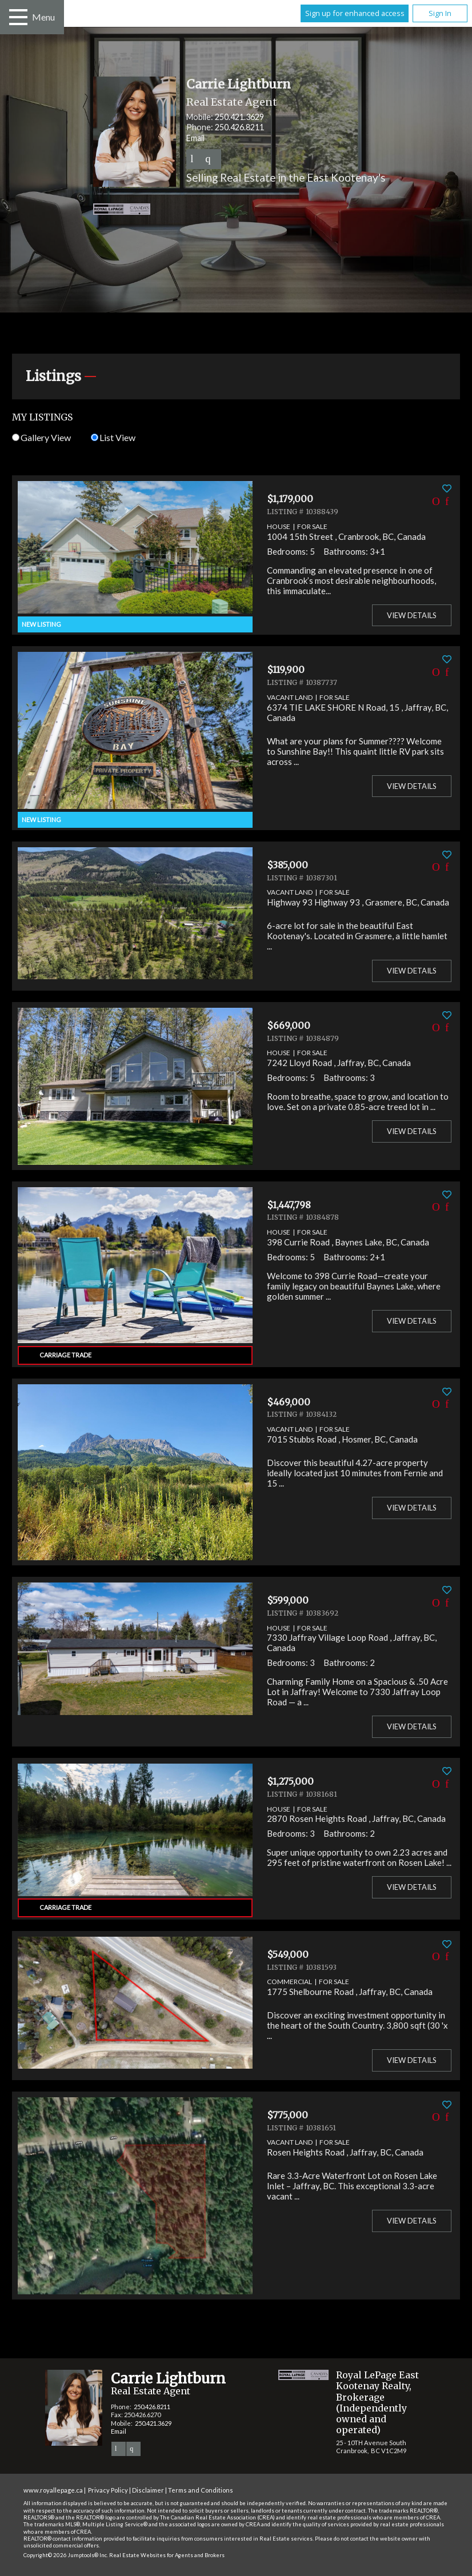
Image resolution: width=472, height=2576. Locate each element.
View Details (412, 615)
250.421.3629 (239, 117)
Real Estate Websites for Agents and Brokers (167, 2555)
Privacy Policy (108, 2490)
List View (113, 437)
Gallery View (41, 437)
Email (195, 138)
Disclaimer (148, 2490)
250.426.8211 (239, 127)
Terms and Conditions (200, 2490)
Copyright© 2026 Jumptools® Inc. (65, 2555)
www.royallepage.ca (53, 2490)
